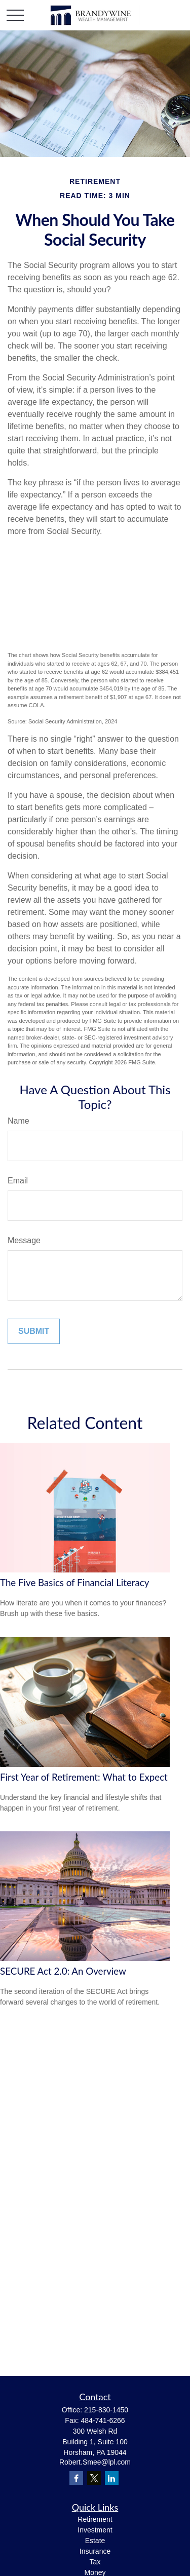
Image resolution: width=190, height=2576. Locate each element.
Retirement (95, 2519)
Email (18, 1180)
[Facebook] (76, 2478)
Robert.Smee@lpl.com (95, 2462)
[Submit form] (34, 1331)
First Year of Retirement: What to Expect (84, 1777)
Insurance (95, 2551)
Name (18, 1121)
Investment (95, 2530)
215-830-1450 (106, 2410)
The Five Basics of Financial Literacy (74, 1582)
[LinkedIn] (112, 2478)
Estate (95, 2540)
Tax (95, 2562)
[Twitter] (94, 2478)
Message (24, 1240)
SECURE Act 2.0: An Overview (63, 1971)
